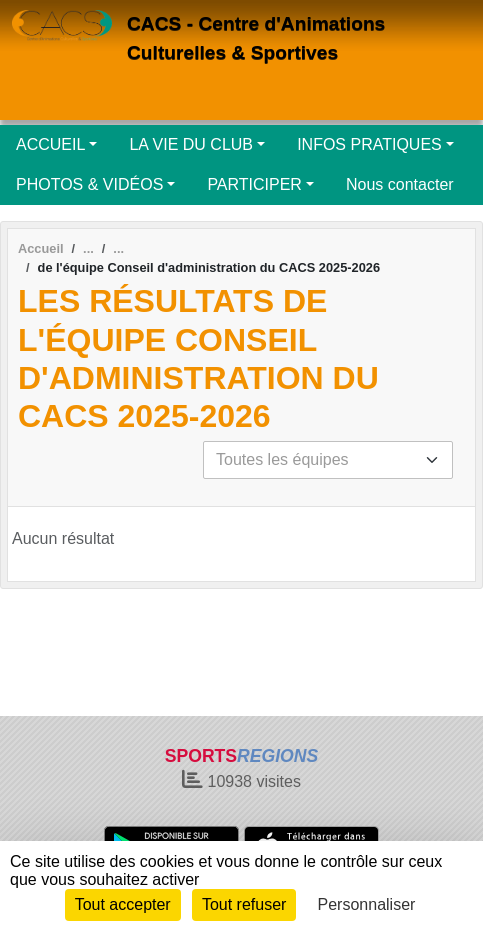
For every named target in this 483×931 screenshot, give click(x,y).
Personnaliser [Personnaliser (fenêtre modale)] (367, 904)
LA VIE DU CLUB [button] (191, 144)
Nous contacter (400, 184)
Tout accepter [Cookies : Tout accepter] (123, 904)
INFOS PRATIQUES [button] (369, 144)
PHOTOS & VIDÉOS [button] (89, 184)
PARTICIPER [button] (254, 184)
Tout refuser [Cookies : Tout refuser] (244, 904)
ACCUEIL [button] (50, 144)
